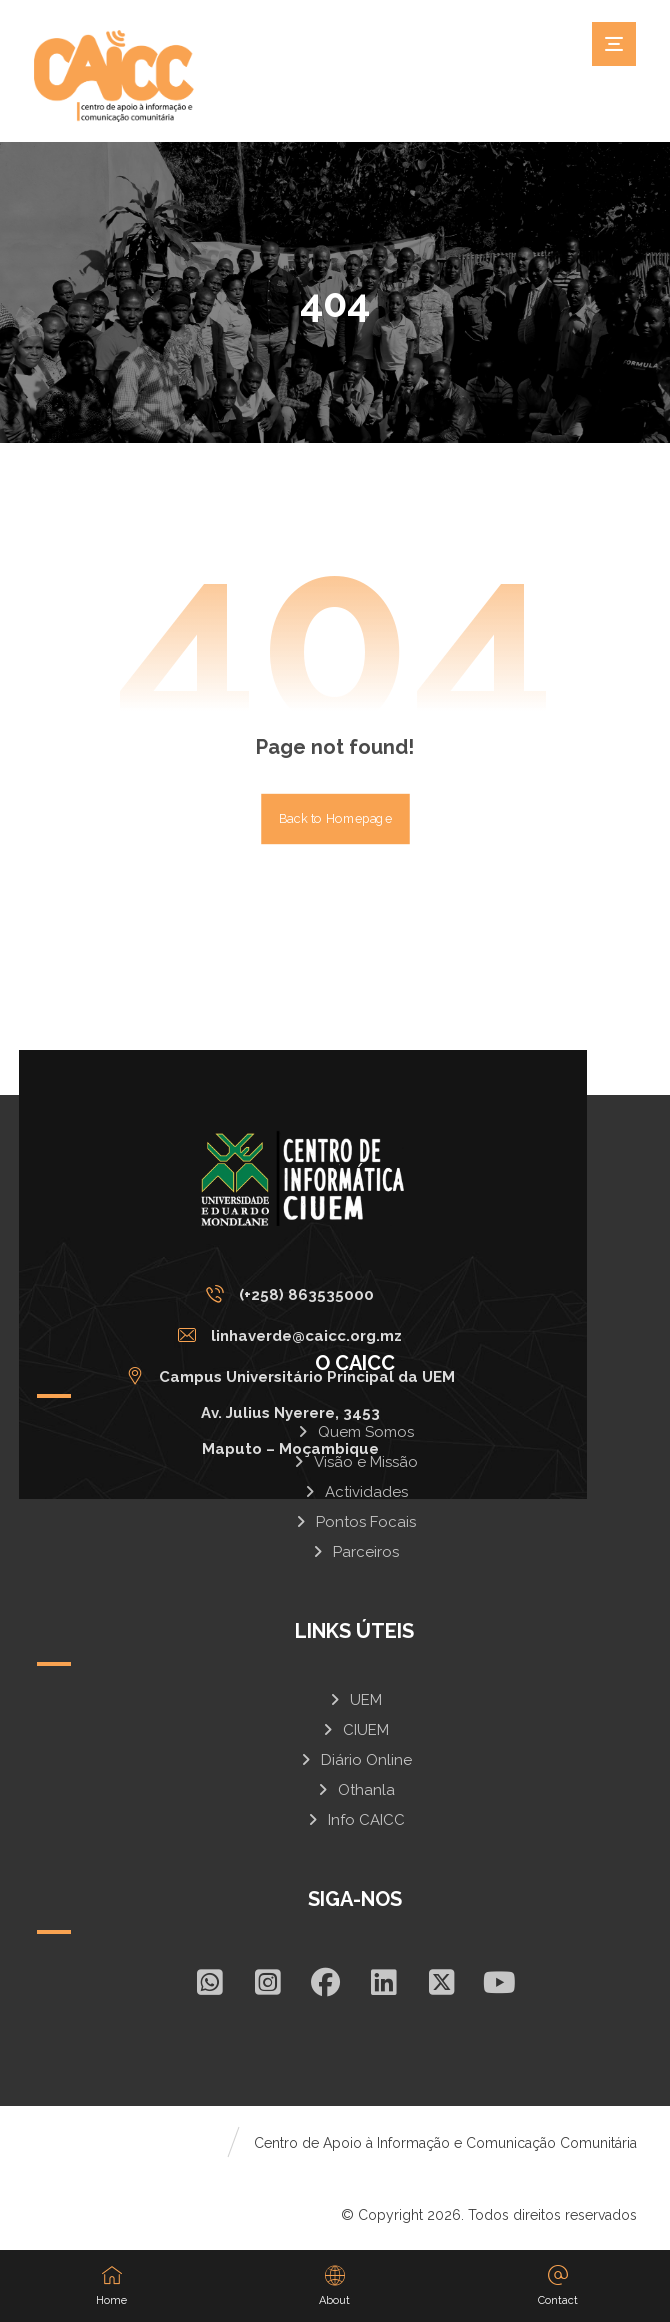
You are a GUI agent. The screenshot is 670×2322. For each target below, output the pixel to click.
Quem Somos (354, 1432)
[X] (442, 1982)
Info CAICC (355, 1820)
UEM (354, 1700)
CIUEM (354, 1730)
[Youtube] (500, 1982)
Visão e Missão (354, 1462)
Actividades (355, 1492)
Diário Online (355, 1760)
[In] (384, 1982)
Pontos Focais (354, 1522)
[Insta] (268, 1982)
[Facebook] (326, 1982)
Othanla (355, 1790)
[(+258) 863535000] (295, 1294)
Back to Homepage (335, 819)
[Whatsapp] (210, 1982)
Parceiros (354, 1552)
